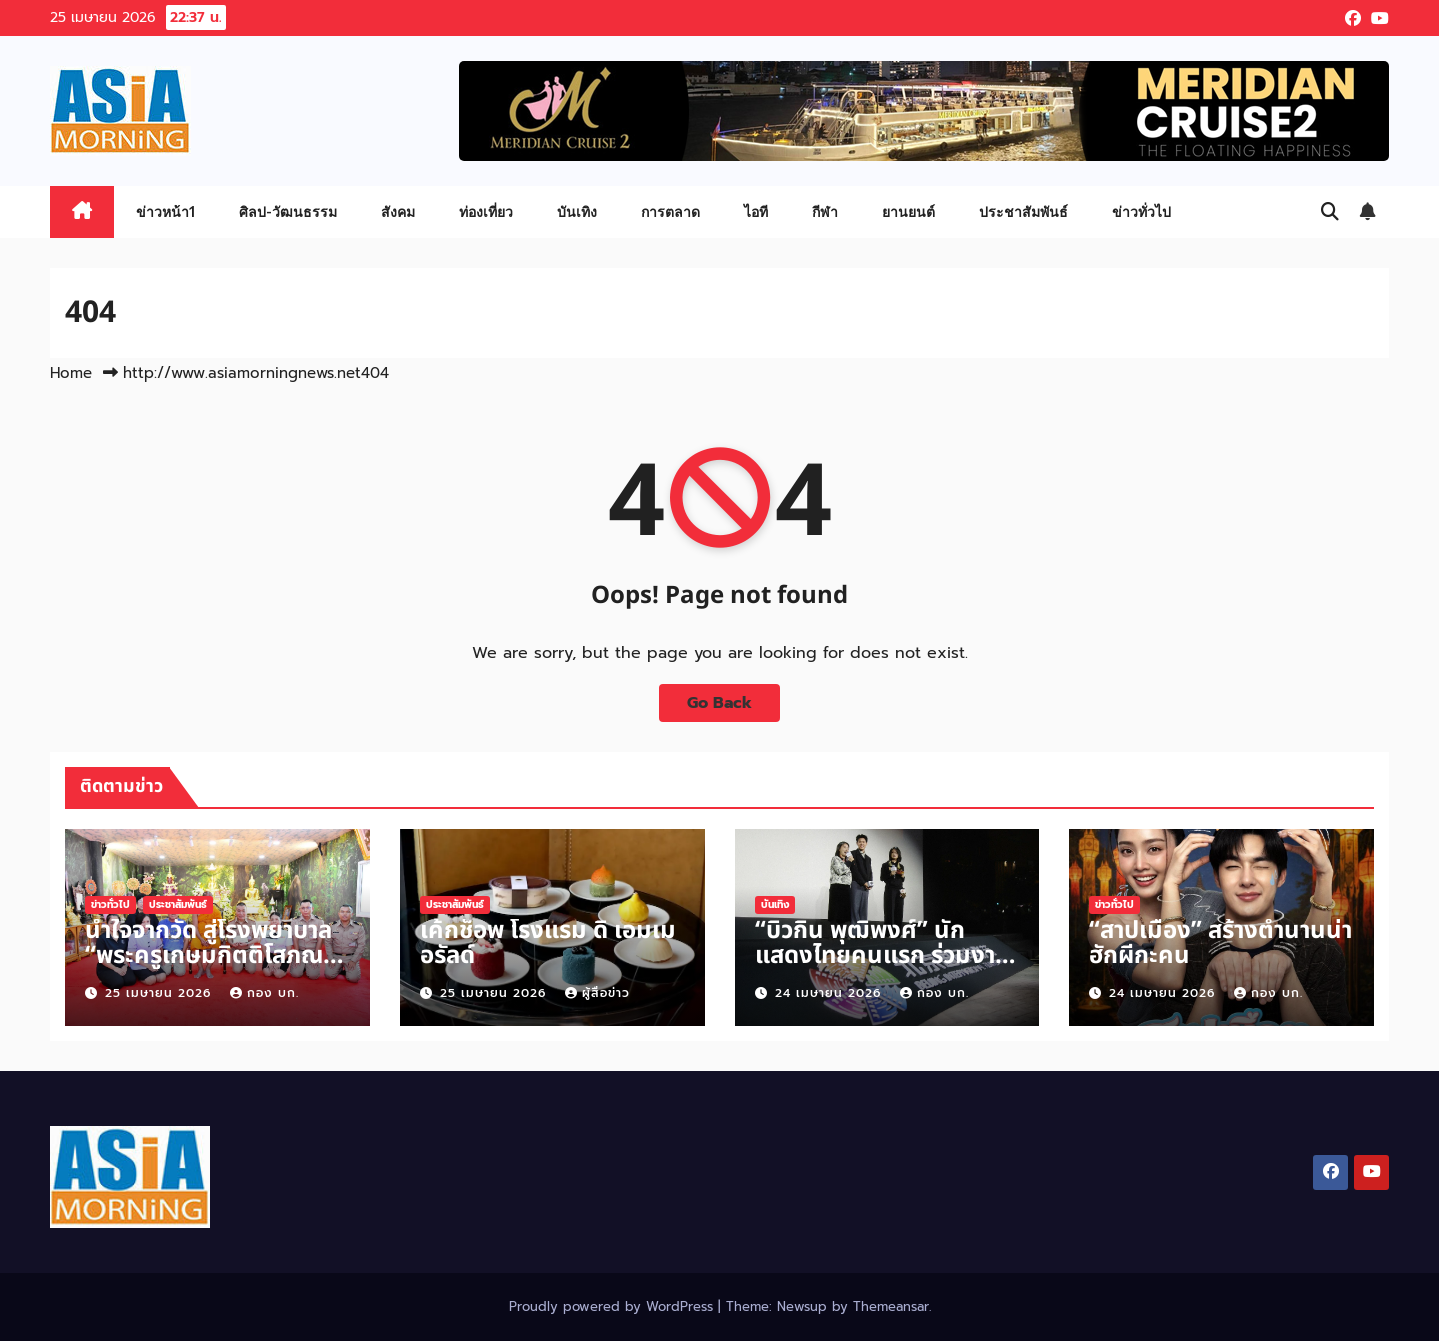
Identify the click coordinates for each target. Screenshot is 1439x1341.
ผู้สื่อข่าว (597, 993)
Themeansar (891, 1306)
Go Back (719, 703)
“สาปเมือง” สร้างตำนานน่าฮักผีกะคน (1220, 943)
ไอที (756, 211)
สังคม (398, 211)
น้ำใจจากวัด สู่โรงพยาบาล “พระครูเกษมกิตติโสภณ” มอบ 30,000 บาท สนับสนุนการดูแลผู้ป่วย (209, 968)
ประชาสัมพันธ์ (1023, 211)
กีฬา (825, 211)
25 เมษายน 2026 (160, 993)
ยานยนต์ (908, 211)
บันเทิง (577, 211)
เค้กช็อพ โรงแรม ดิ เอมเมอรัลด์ (548, 943)
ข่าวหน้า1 (165, 211)
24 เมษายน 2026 (830, 993)
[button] (1330, 212)
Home (71, 373)
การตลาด (670, 211)
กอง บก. (264, 993)
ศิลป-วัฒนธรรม (288, 211)
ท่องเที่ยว (486, 211)
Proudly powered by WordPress (613, 1306)
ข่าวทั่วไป (1141, 211)
